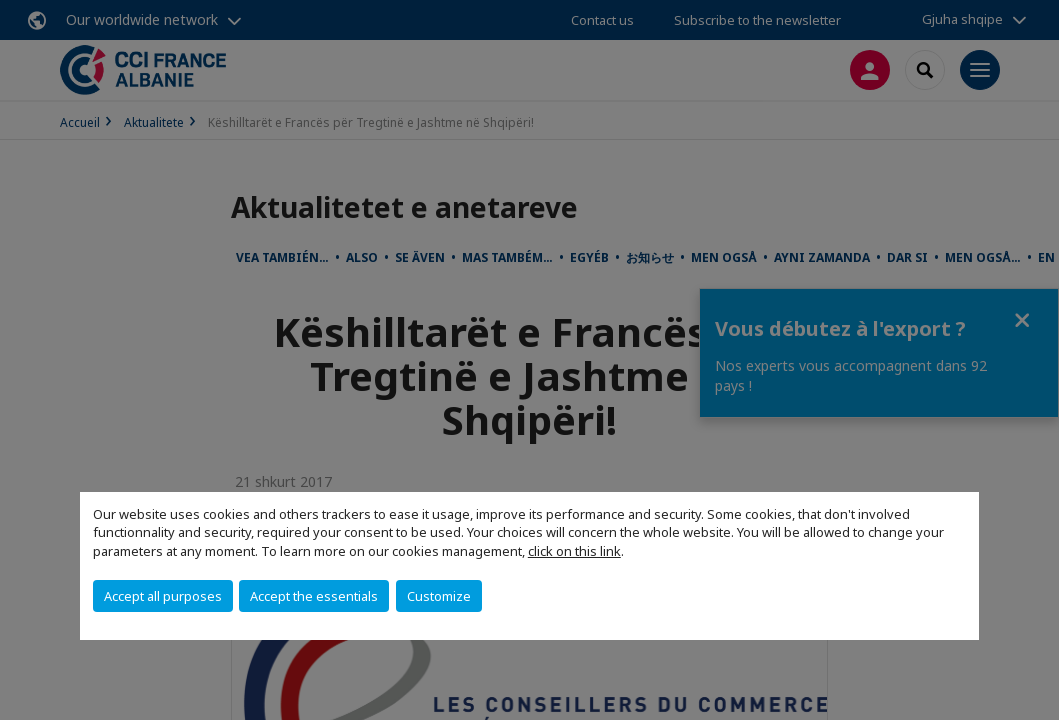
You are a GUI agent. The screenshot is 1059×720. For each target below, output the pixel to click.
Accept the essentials (314, 596)
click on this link (574, 551)
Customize (439, 596)
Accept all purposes (163, 596)
